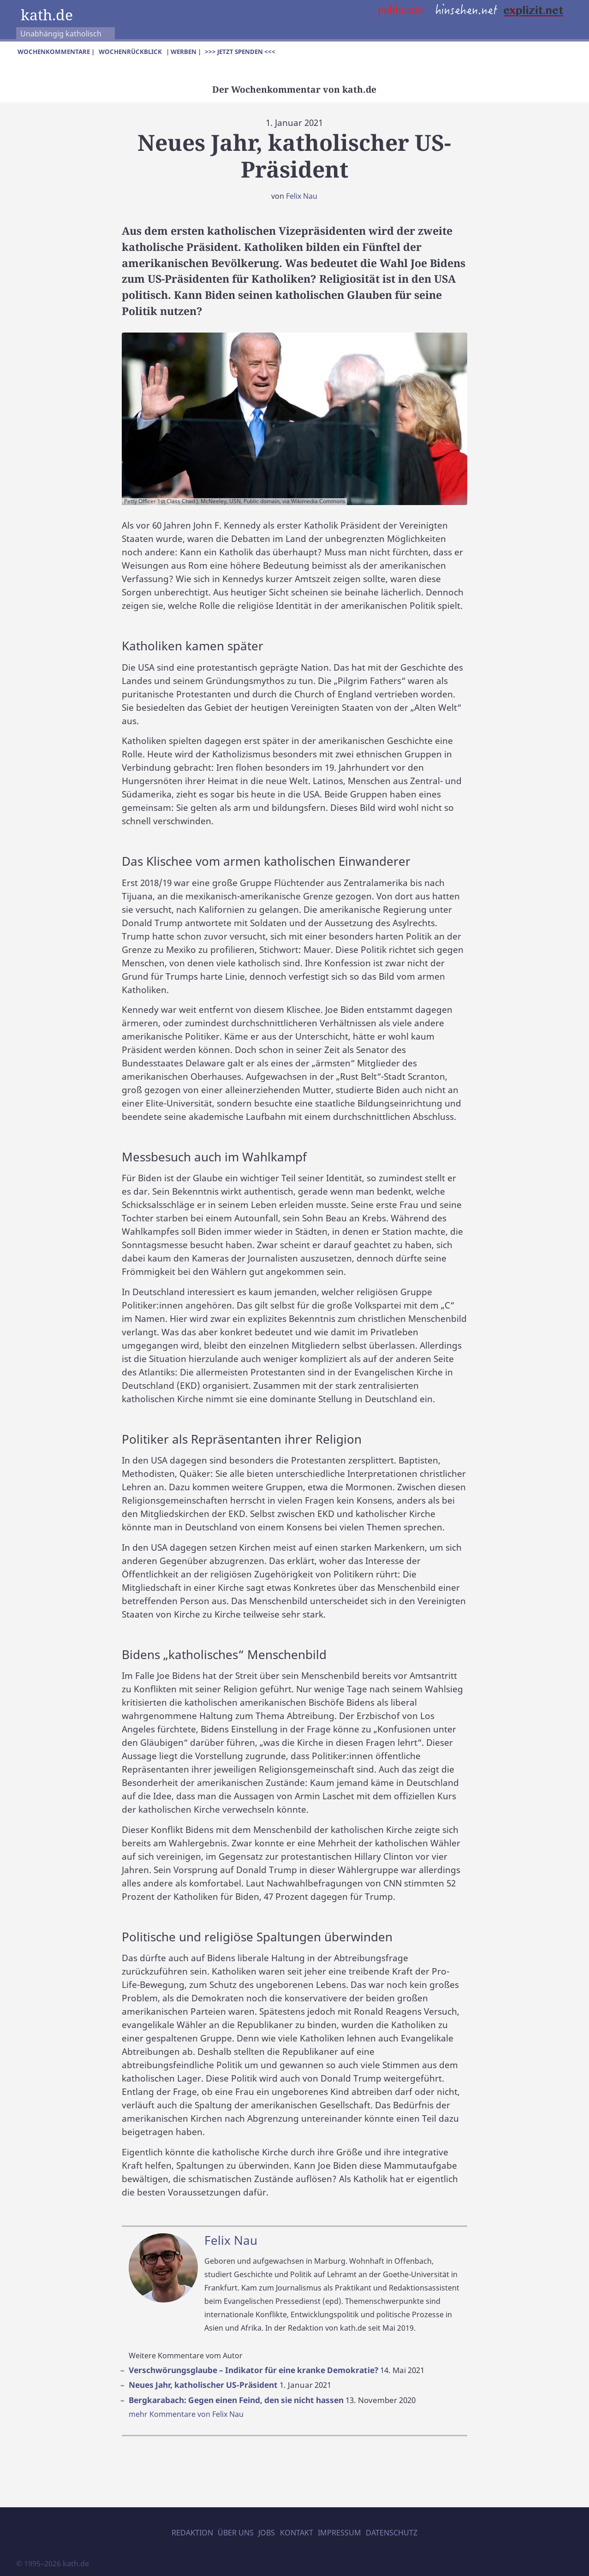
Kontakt (296, 2533)
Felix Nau (301, 196)
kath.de (47, 14)
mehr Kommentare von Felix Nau (186, 2414)
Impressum (339, 2533)
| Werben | (183, 52)
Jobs (266, 2533)
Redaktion (192, 2533)
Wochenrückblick (130, 52)
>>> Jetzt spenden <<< (240, 52)
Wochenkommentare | (56, 52)
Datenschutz (391, 2533)
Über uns (236, 2533)
